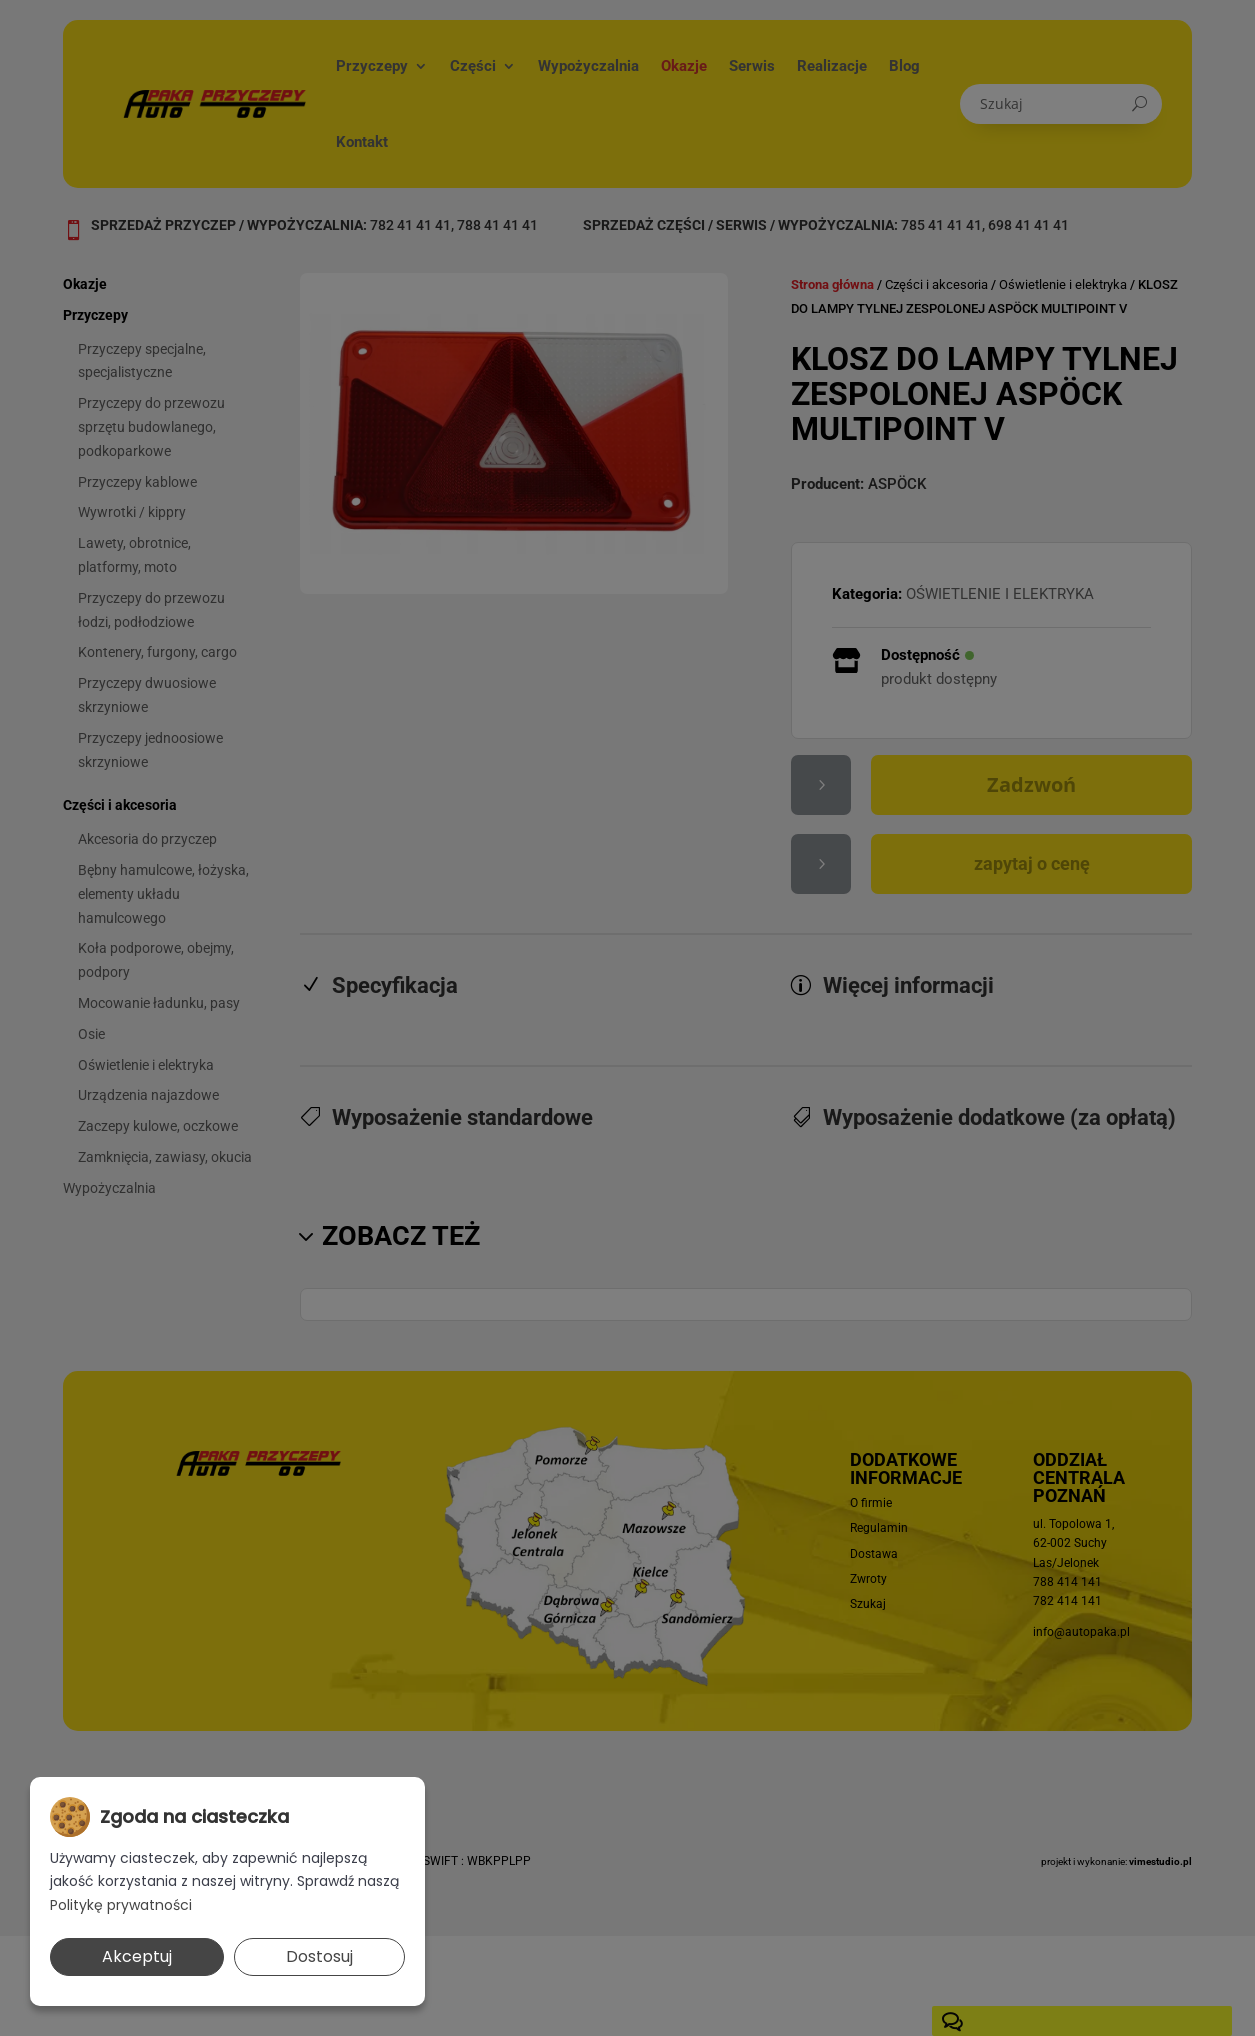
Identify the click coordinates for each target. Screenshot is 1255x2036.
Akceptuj (137, 1956)
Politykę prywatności (121, 1905)
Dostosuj (319, 1956)
